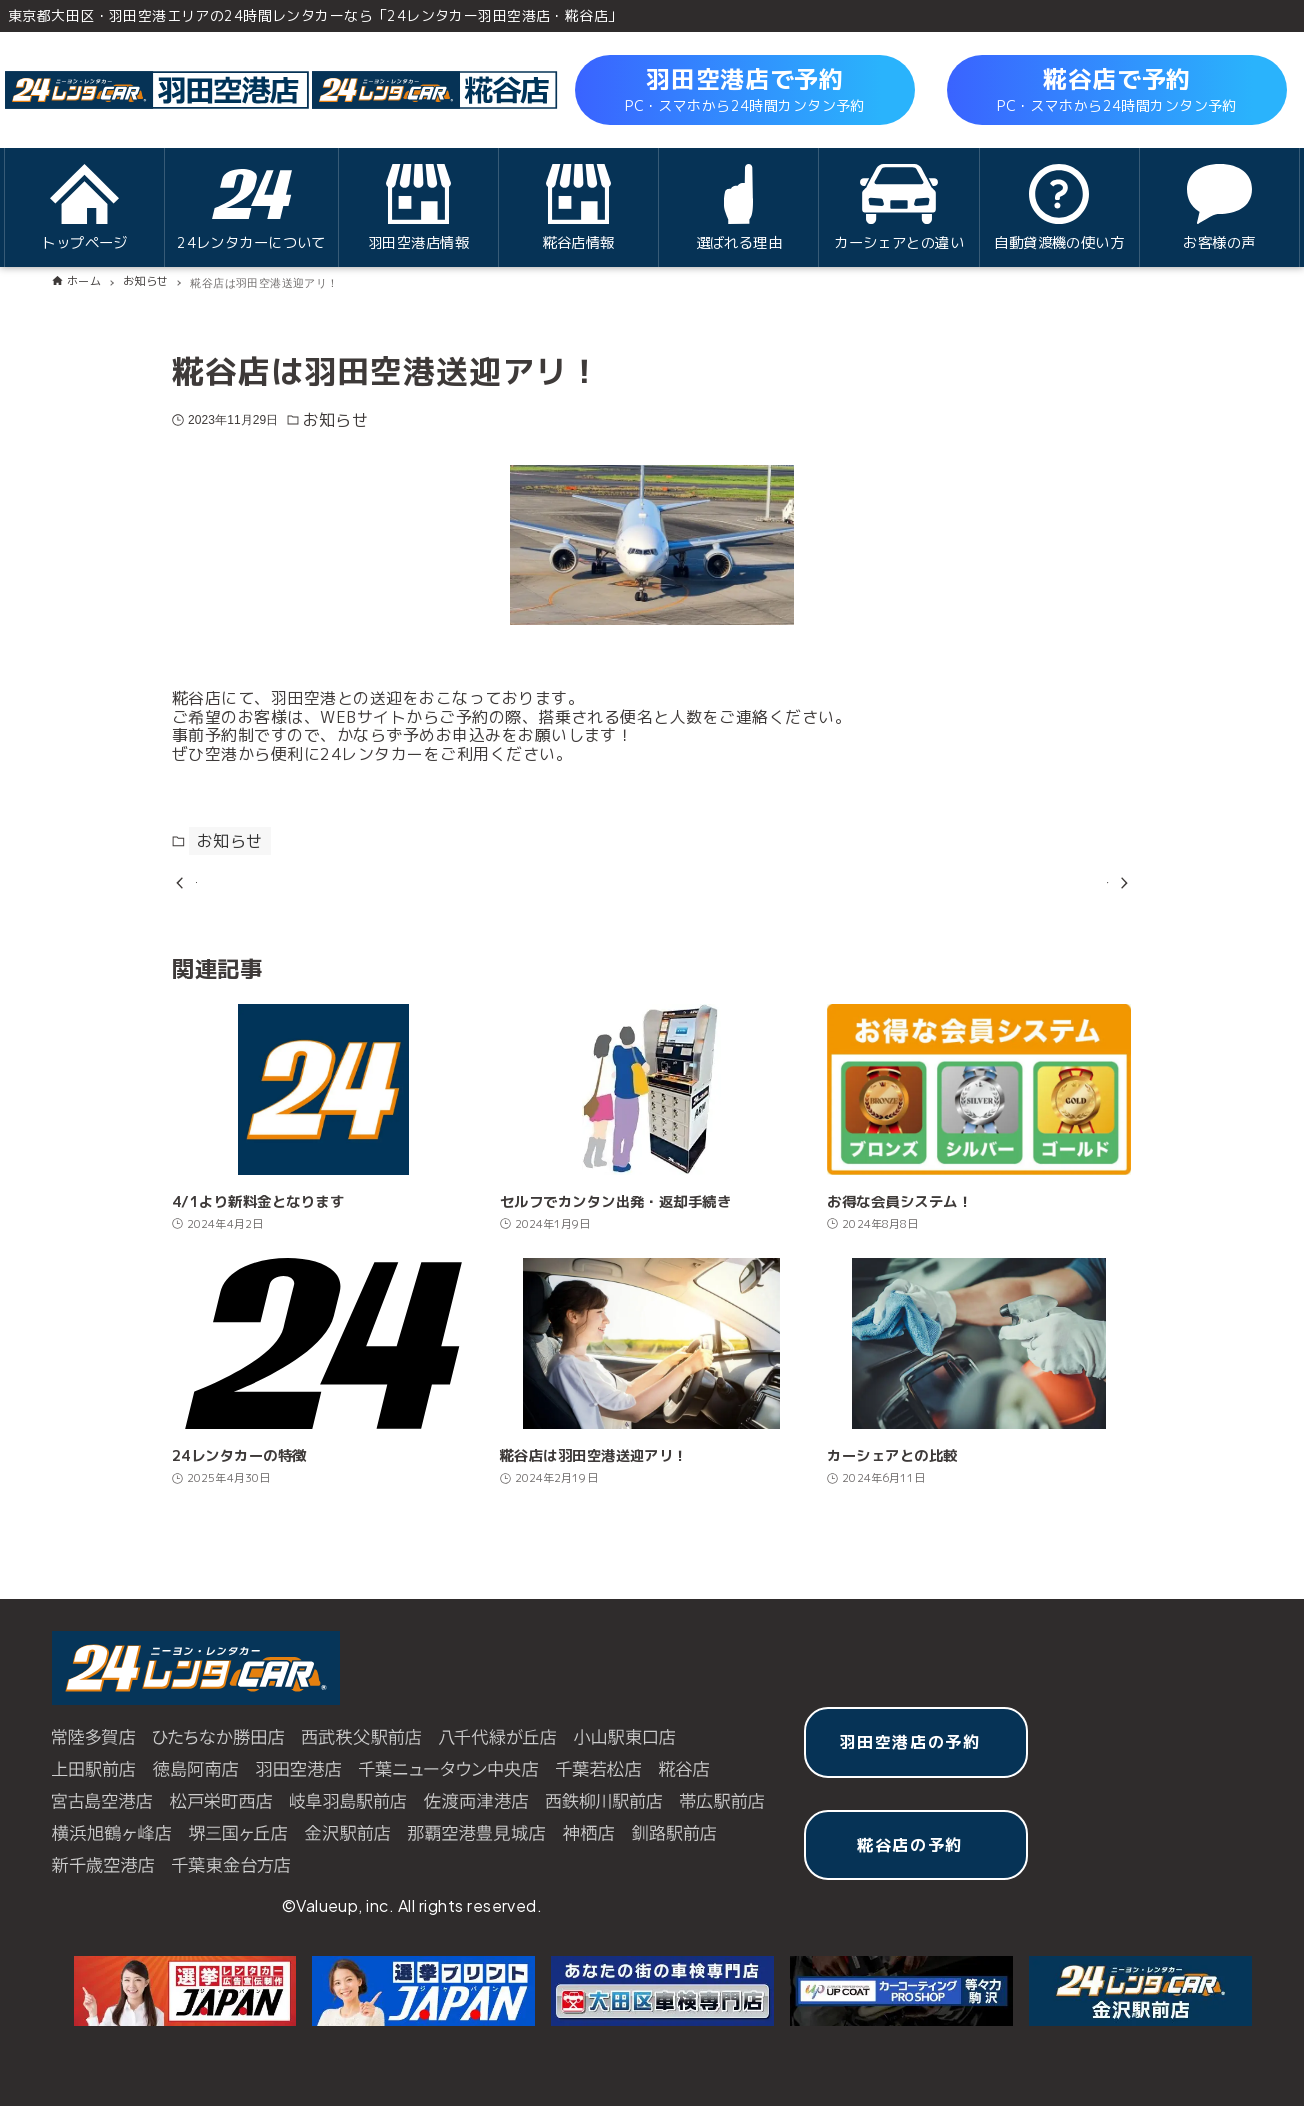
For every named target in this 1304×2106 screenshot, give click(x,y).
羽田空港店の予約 (910, 1742)
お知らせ (336, 420)
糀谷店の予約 (910, 1845)
